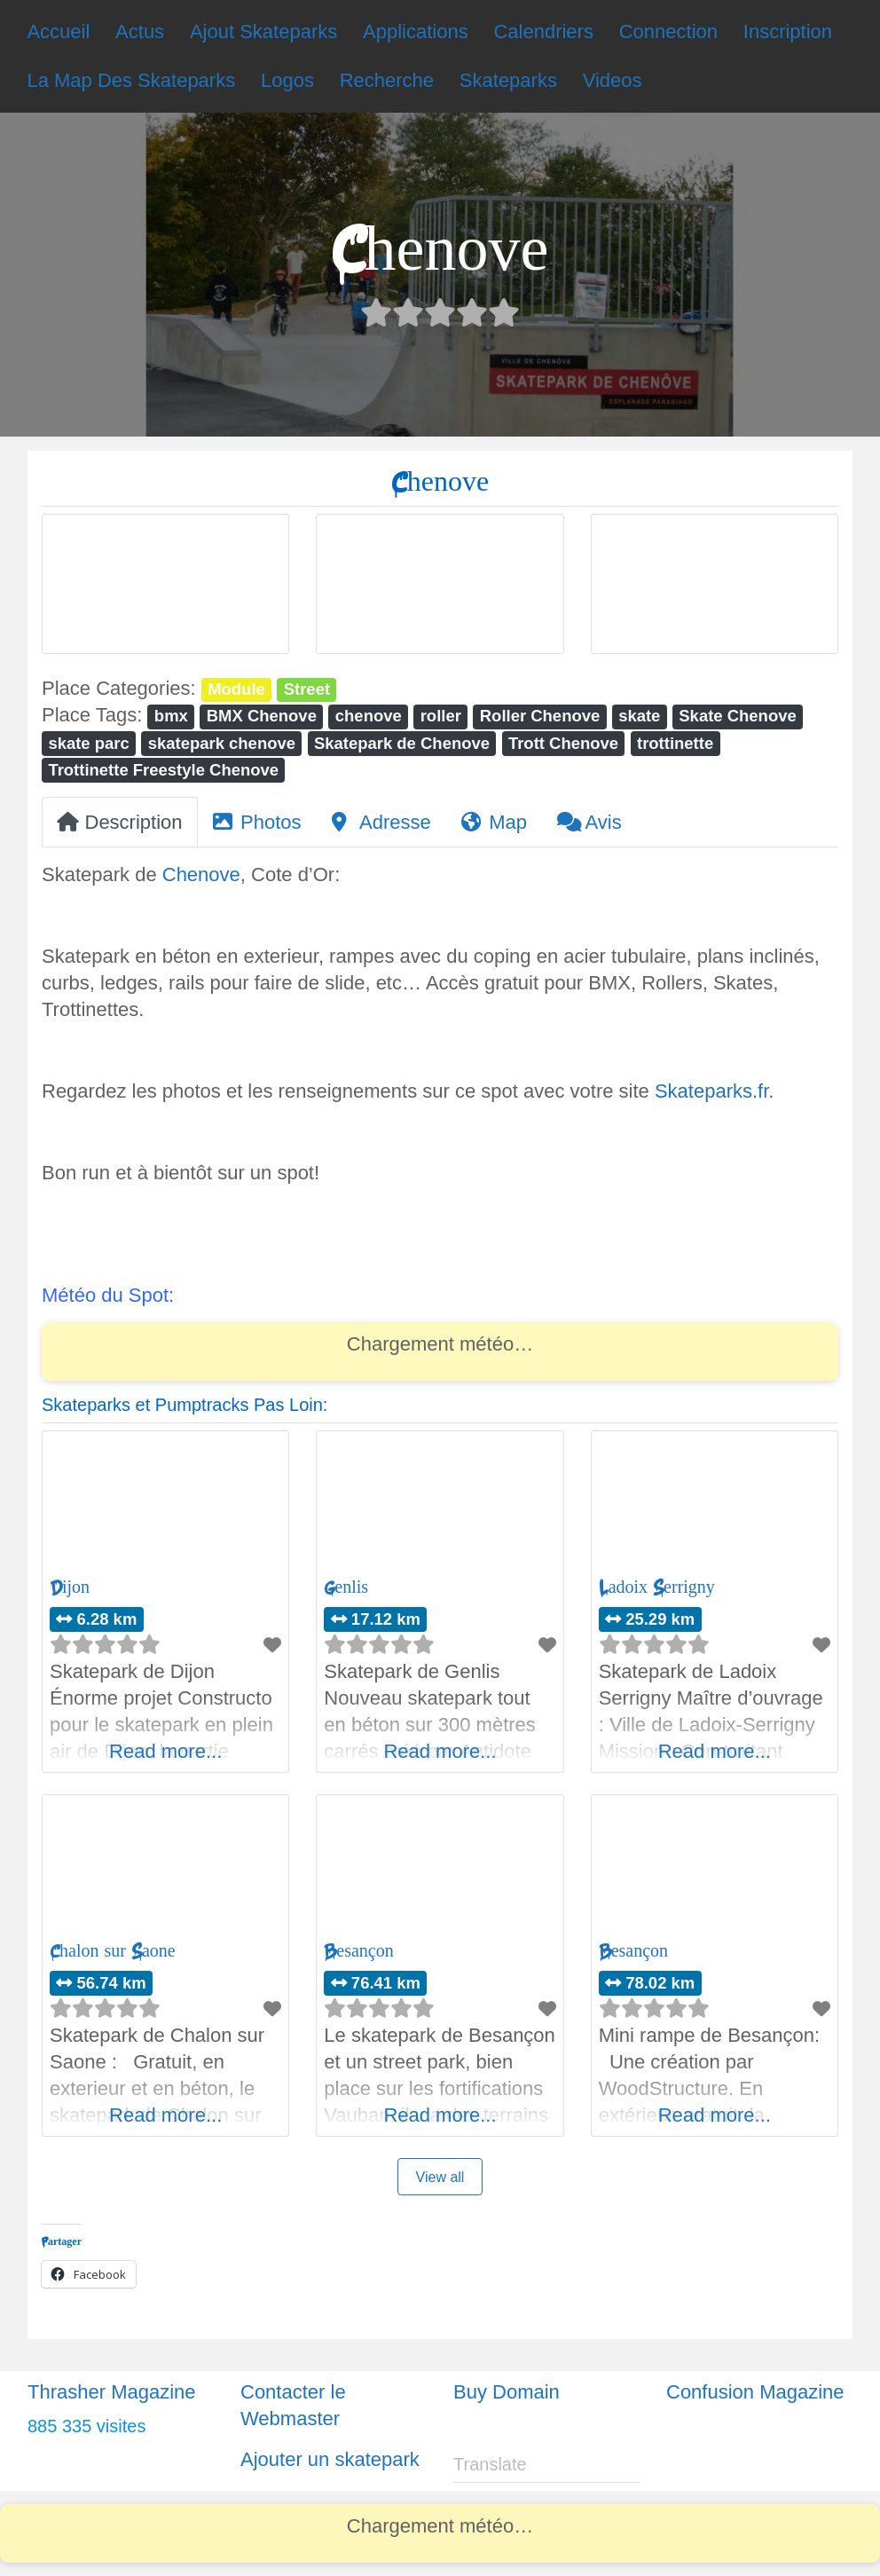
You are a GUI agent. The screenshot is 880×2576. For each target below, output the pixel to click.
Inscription (787, 31)
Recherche (387, 80)
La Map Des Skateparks (131, 80)
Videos (612, 80)
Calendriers (543, 31)
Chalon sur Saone (113, 1951)
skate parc (88, 743)
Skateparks (508, 80)
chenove (368, 715)
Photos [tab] (257, 822)
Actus (139, 31)
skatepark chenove (221, 743)
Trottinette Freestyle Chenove (163, 769)
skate (639, 715)
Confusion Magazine (755, 2392)
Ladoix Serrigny (657, 1587)
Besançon (358, 1951)
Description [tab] (120, 822)
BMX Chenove (262, 715)
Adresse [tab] (381, 822)
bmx (171, 715)
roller (440, 715)
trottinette (675, 743)
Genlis (346, 1587)
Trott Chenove (563, 743)
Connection (668, 31)
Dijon (70, 1587)
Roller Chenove (540, 715)
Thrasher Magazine (112, 2392)
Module (236, 689)
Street (307, 689)
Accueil (58, 31)
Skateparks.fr (711, 1091)
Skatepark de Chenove (402, 743)
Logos (287, 80)
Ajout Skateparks (263, 31)
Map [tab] (494, 822)
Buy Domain (506, 2392)
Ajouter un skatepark (330, 2459)
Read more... (165, 1751)
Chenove (201, 874)
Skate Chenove (737, 715)
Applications (415, 31)
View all (440, 2177)
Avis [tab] (589, 822)
